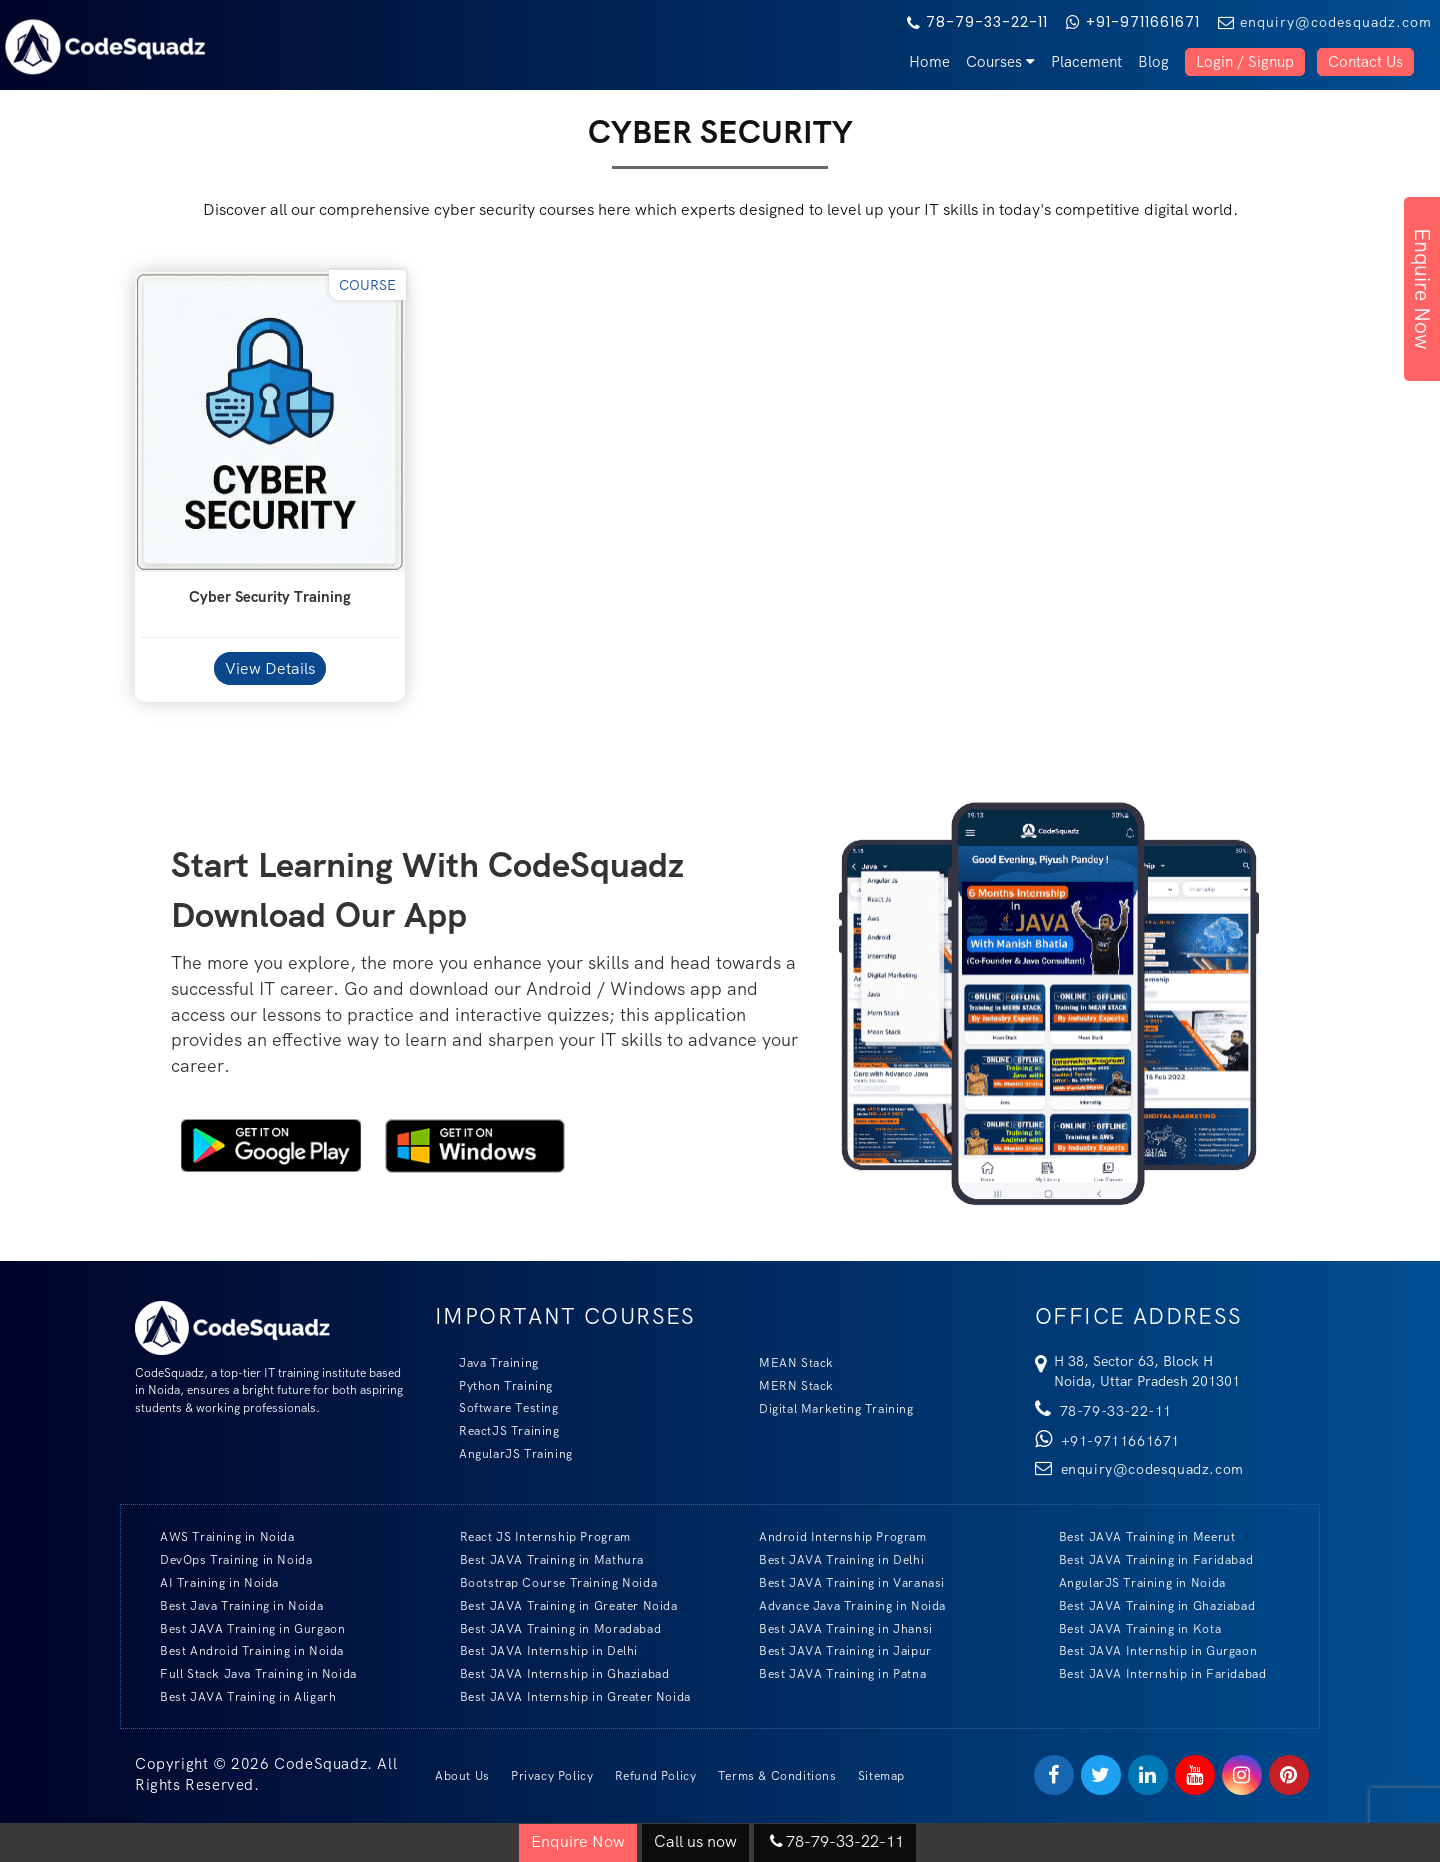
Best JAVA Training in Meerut (1135, 1536)
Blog (1153, 62)
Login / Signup (1245, 62)
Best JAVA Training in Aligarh (236, 1696)
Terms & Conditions (777, 1776)
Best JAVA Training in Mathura (540, 1559)
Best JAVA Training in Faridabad (1144, 1559)
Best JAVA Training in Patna (830, 1673)
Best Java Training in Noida (229, 1605)
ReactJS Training (497, 1430)
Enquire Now (1422, 289)
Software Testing (497, 1407)
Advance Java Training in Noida (840, 1605)
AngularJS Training (504, 1453)
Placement (1086, 62)
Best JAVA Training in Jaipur (833, 1650)
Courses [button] (1000, 62)
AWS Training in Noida (215, 1536)
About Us (462, 1776)
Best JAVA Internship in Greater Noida (563, 1696)
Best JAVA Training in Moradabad (549, 1628)
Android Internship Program (831, 1536)
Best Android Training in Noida (240, 1650)
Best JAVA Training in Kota (1128, 1628)
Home (929, 62)
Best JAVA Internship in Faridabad (1151, 1673)
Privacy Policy (552, 1776)
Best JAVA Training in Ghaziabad (1145, 1605)
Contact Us (1365, 62)
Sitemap (881, 1776)
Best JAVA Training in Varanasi (840, 1582)
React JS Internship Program (533, 1536)
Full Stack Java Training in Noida (246, 1673)
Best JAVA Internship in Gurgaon (1146, 1650)
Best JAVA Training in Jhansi (834, 1628)
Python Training (494, 1385)
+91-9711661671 (1133, 22)
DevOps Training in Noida (224, 1559)
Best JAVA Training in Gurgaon (240, 1628)
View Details (270, 668)
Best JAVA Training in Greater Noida (557, 1605)
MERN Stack (784, 1385)
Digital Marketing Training (824, 1408)
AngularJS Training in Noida (1130, 1582)
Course (367, 285)
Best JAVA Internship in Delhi (537, 1650)
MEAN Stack (784, 1362)
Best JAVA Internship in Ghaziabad (553, 1673)
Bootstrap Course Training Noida (547, 1582)
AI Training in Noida (207, 1582)
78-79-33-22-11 (977, 22)
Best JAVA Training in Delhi (829, 1559)
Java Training (487, 1362)
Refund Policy (656, 1776)
